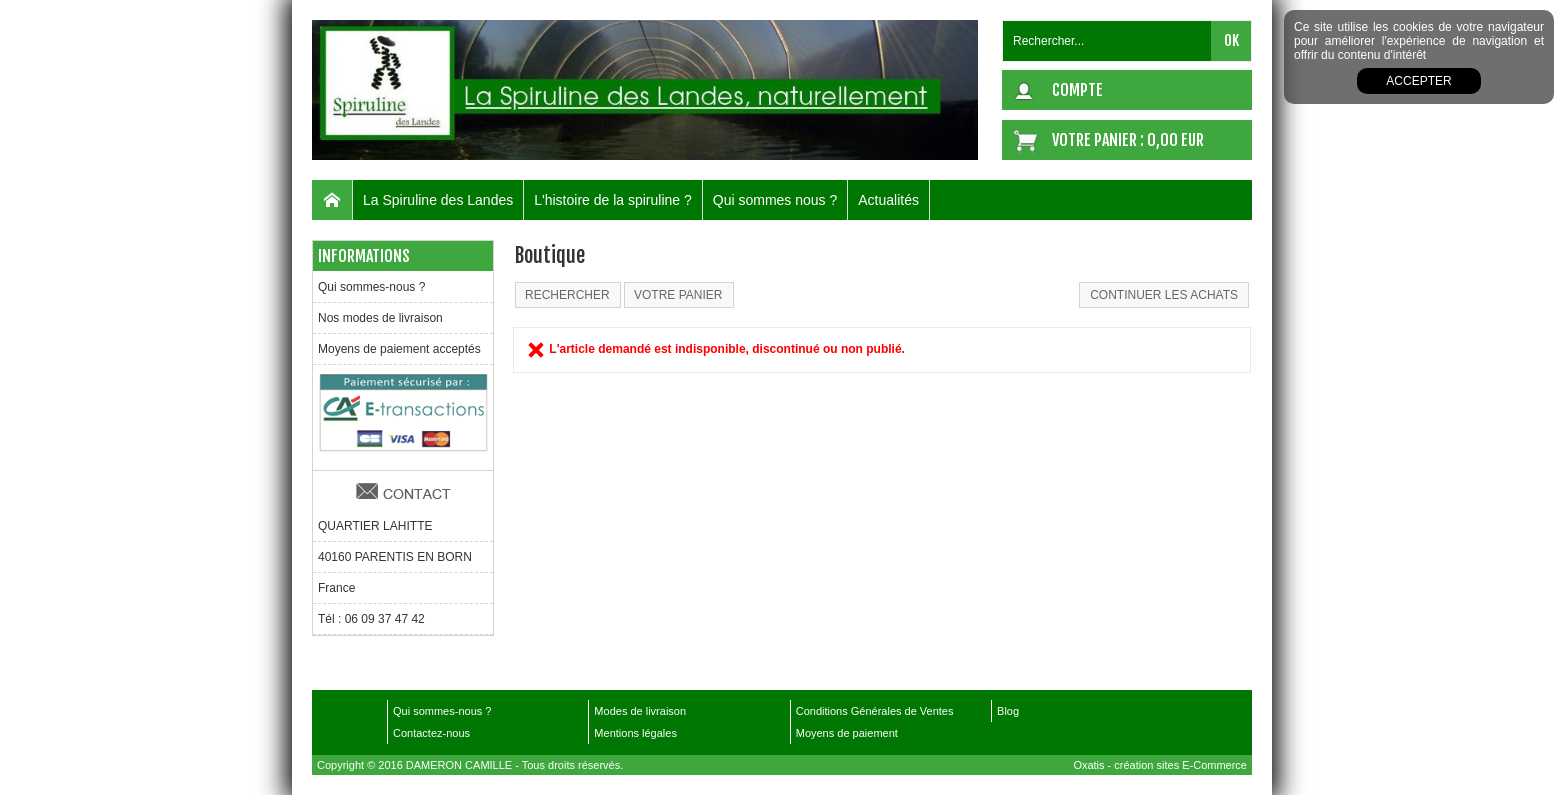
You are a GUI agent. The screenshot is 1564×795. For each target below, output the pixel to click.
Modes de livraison (640, 711)
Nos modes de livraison (380, 318)
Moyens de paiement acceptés (399, 349)
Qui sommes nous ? (775, 200)
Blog (1008, 711)
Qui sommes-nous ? (371, 287)
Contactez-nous (431, 733)
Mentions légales (635, 733)
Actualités (888, 200)
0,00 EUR (1175, 140)
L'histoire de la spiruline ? (613, 200)
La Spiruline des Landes (438, 200)
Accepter (1418, 81)
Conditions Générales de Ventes (875, 711)
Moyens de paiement (847, 733)
